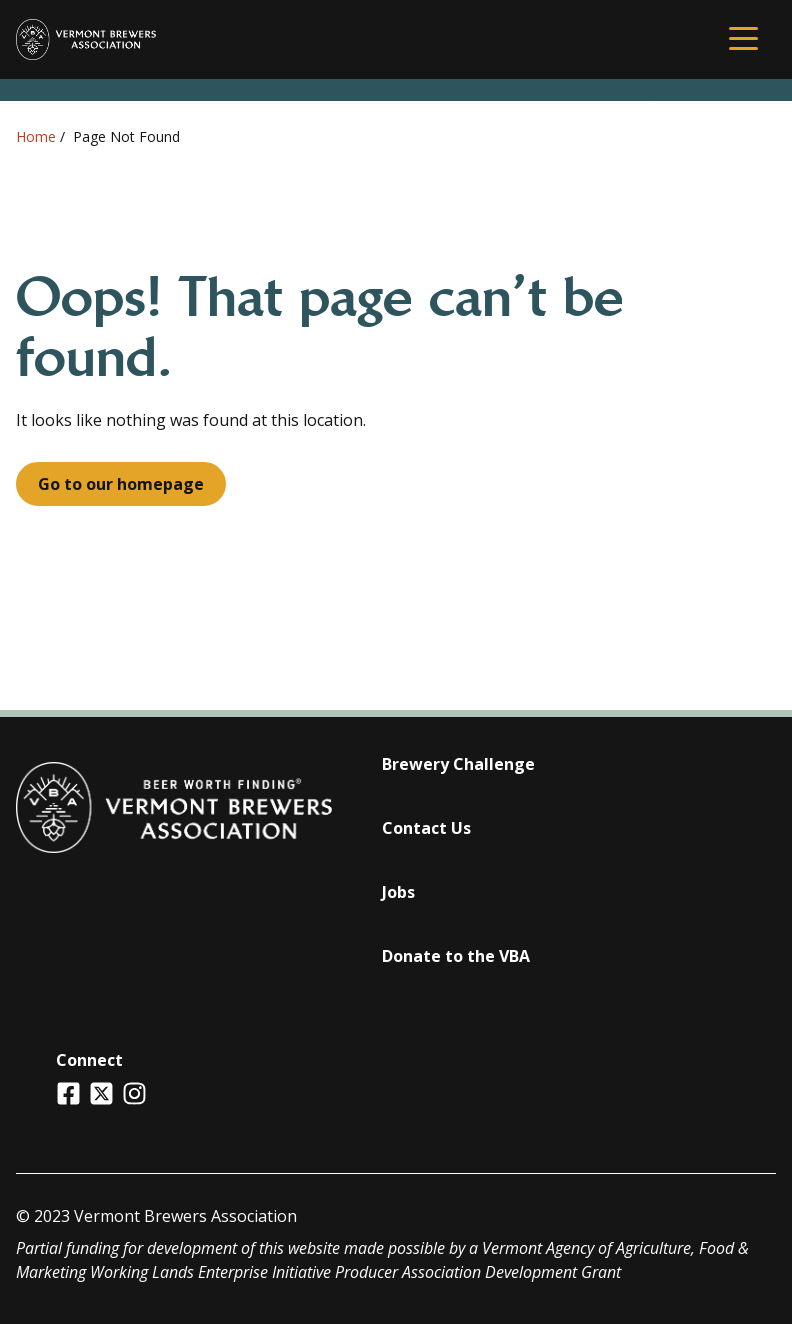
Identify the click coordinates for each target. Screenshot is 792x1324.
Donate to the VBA (456, 956)
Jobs (398, 892)
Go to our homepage (121, 484)
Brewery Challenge (458, 764)
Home (36, 136)
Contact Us (426, 828)
